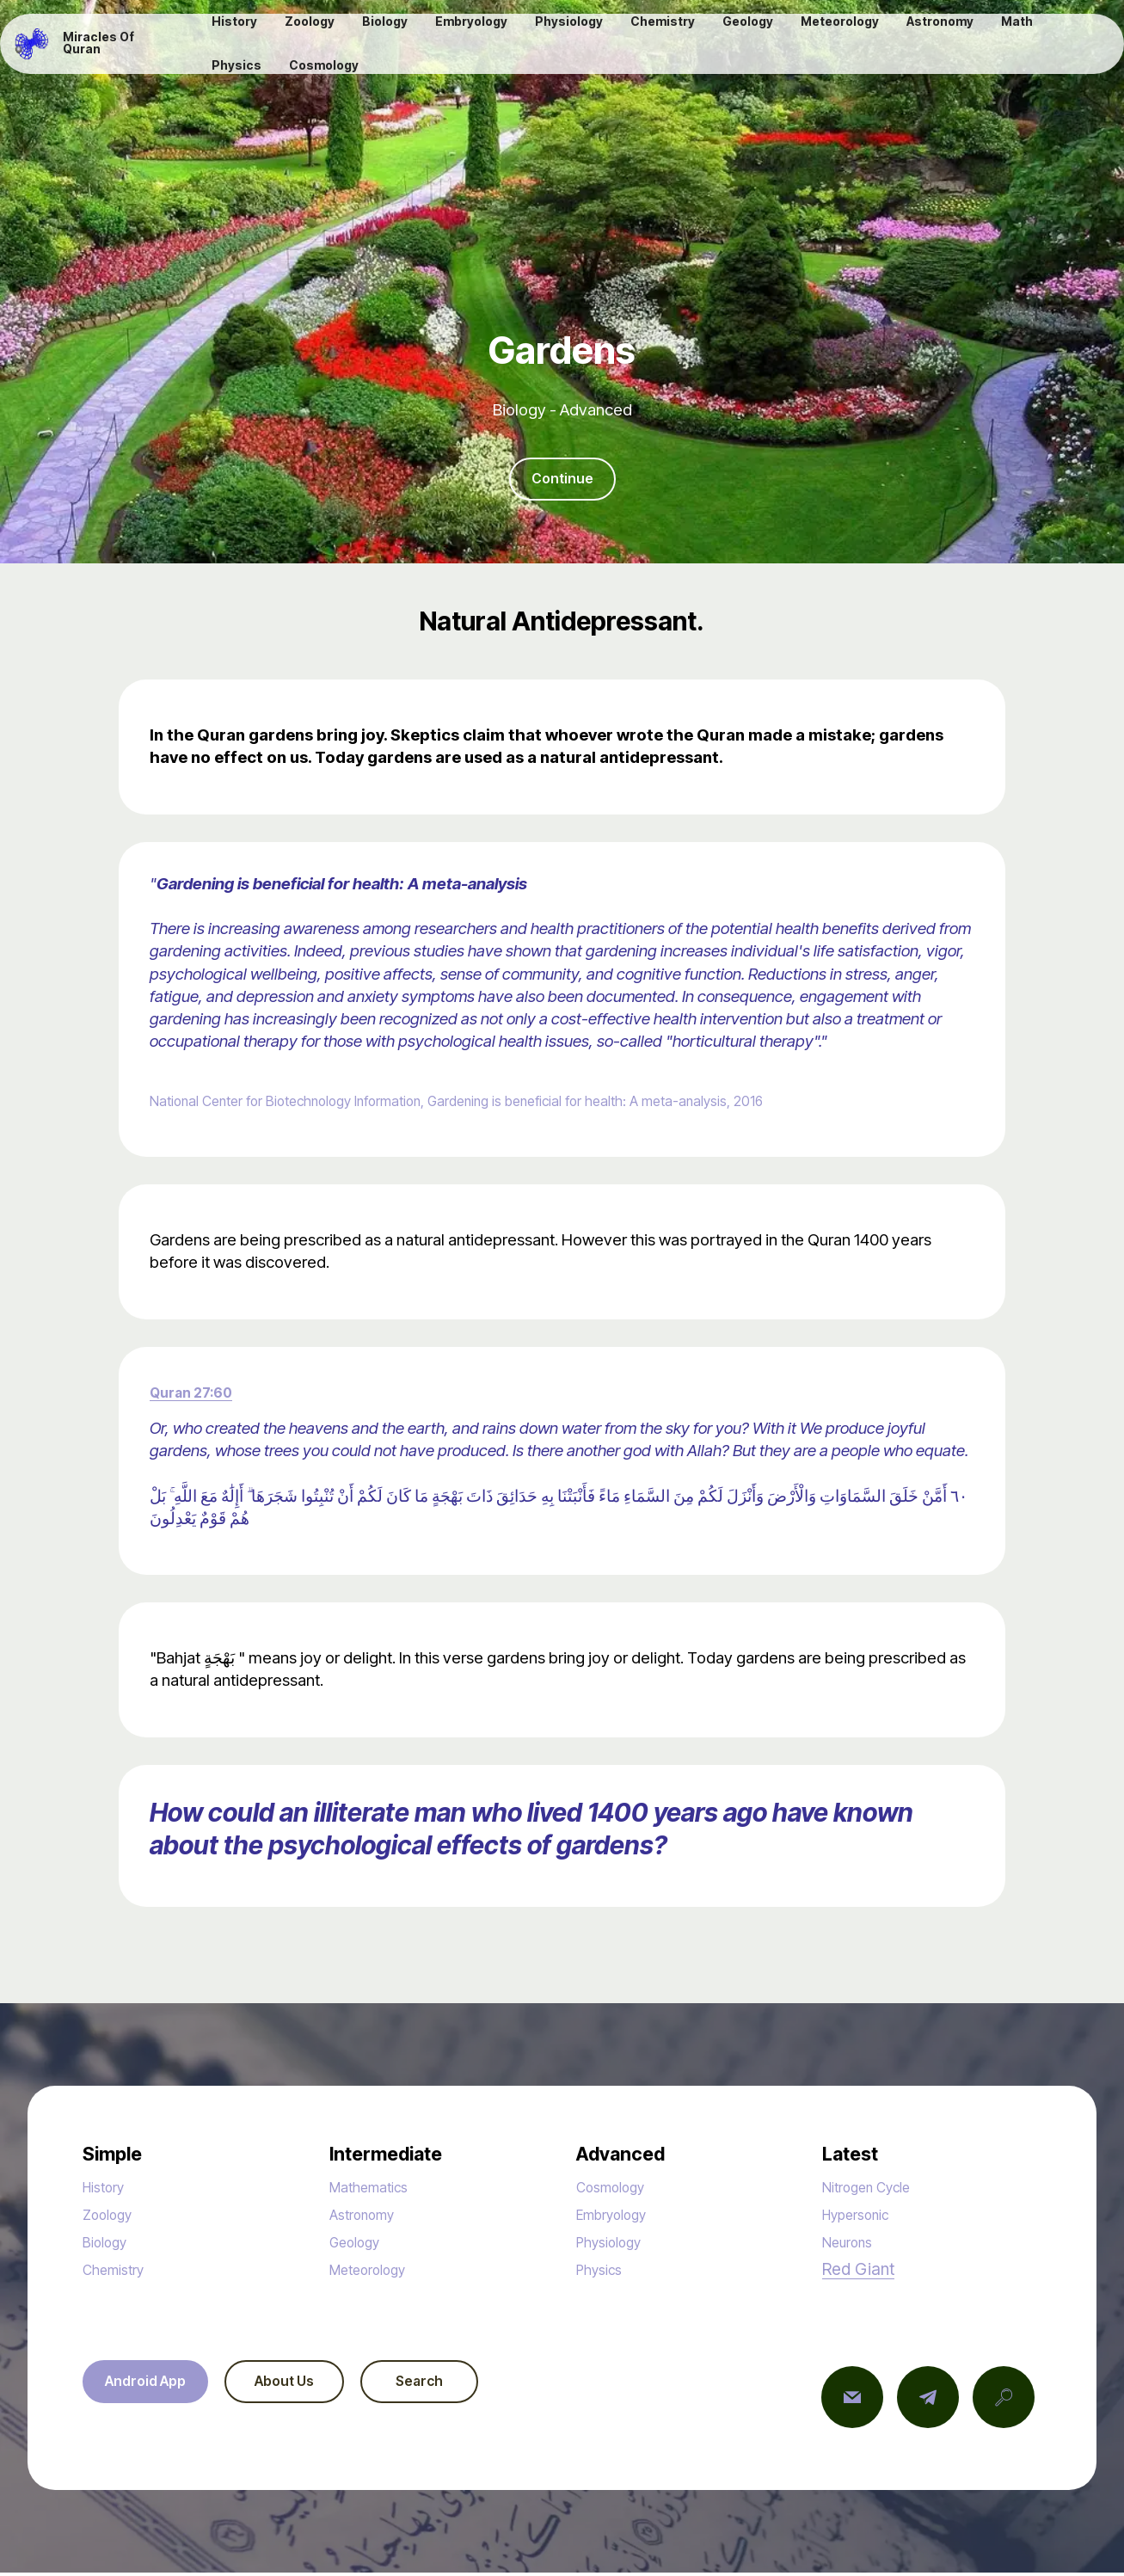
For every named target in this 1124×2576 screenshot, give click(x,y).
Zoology (112, 2218)
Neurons (852, 2245)
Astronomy (368, 2218)
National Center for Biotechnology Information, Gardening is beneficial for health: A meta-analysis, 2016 (513, 1104)
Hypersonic (863, 2218)
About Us (305, 2386)
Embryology (619, 2218)
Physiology (615, 2245)
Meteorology (375, 2273)
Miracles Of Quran (118, 46)
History (108, 2190)
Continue (562, 480)
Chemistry (119, 2273)
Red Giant (858, 2272)
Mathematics (375, 2190)
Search (456, 2386)
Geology (359, 2245)
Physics (603, 2273)
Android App (152, 2386)
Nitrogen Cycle (875, 2190)
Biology (109, 2245)
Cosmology (617, 2190)
